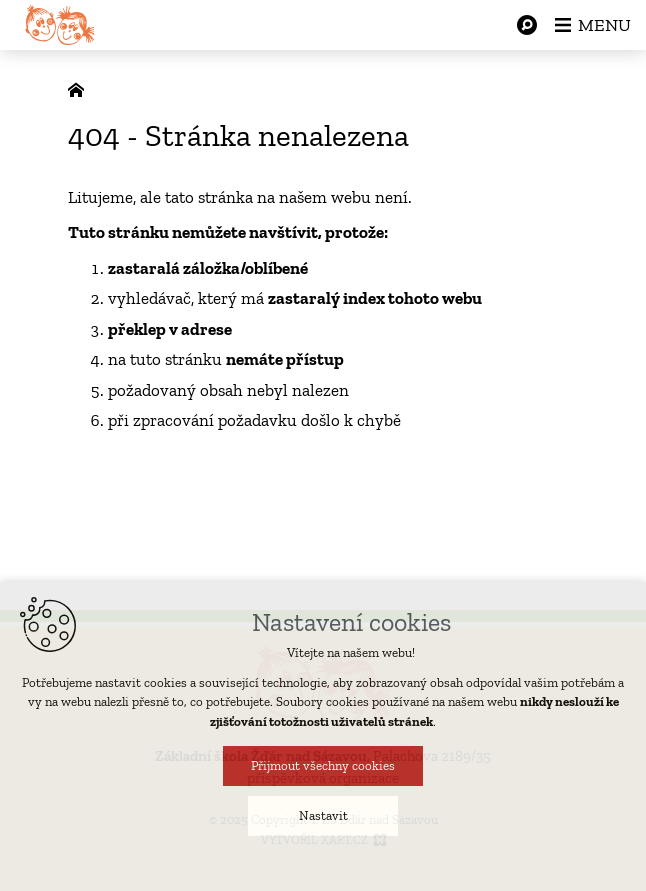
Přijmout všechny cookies (323, 767)
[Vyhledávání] (527, 25)
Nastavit (323, 817)
